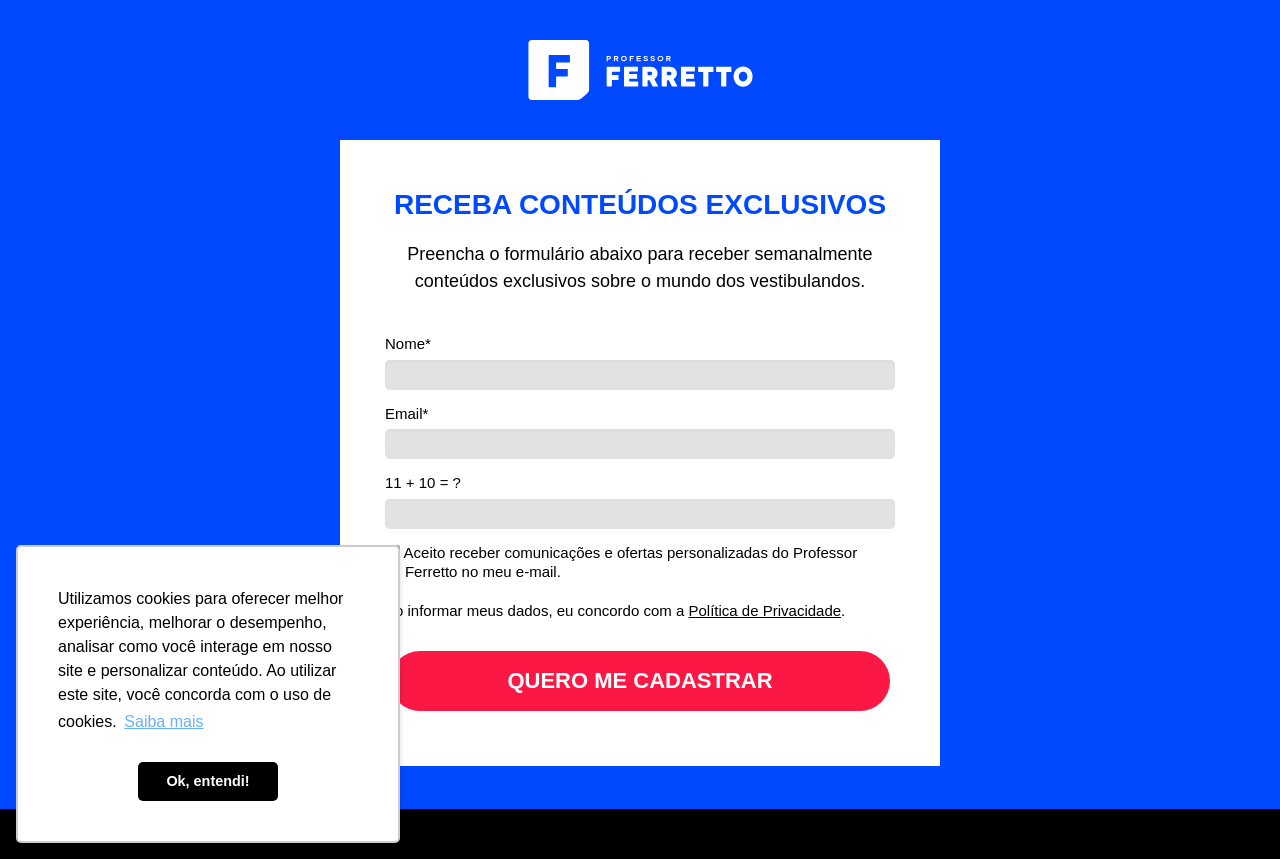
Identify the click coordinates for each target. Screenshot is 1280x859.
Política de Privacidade (765, 610)
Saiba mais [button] (163, 721)
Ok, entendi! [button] (207, 781)
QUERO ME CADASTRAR (639, 680)
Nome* (408, 343)
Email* (406, 413)
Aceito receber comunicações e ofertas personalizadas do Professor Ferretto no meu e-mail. (622, 562)
